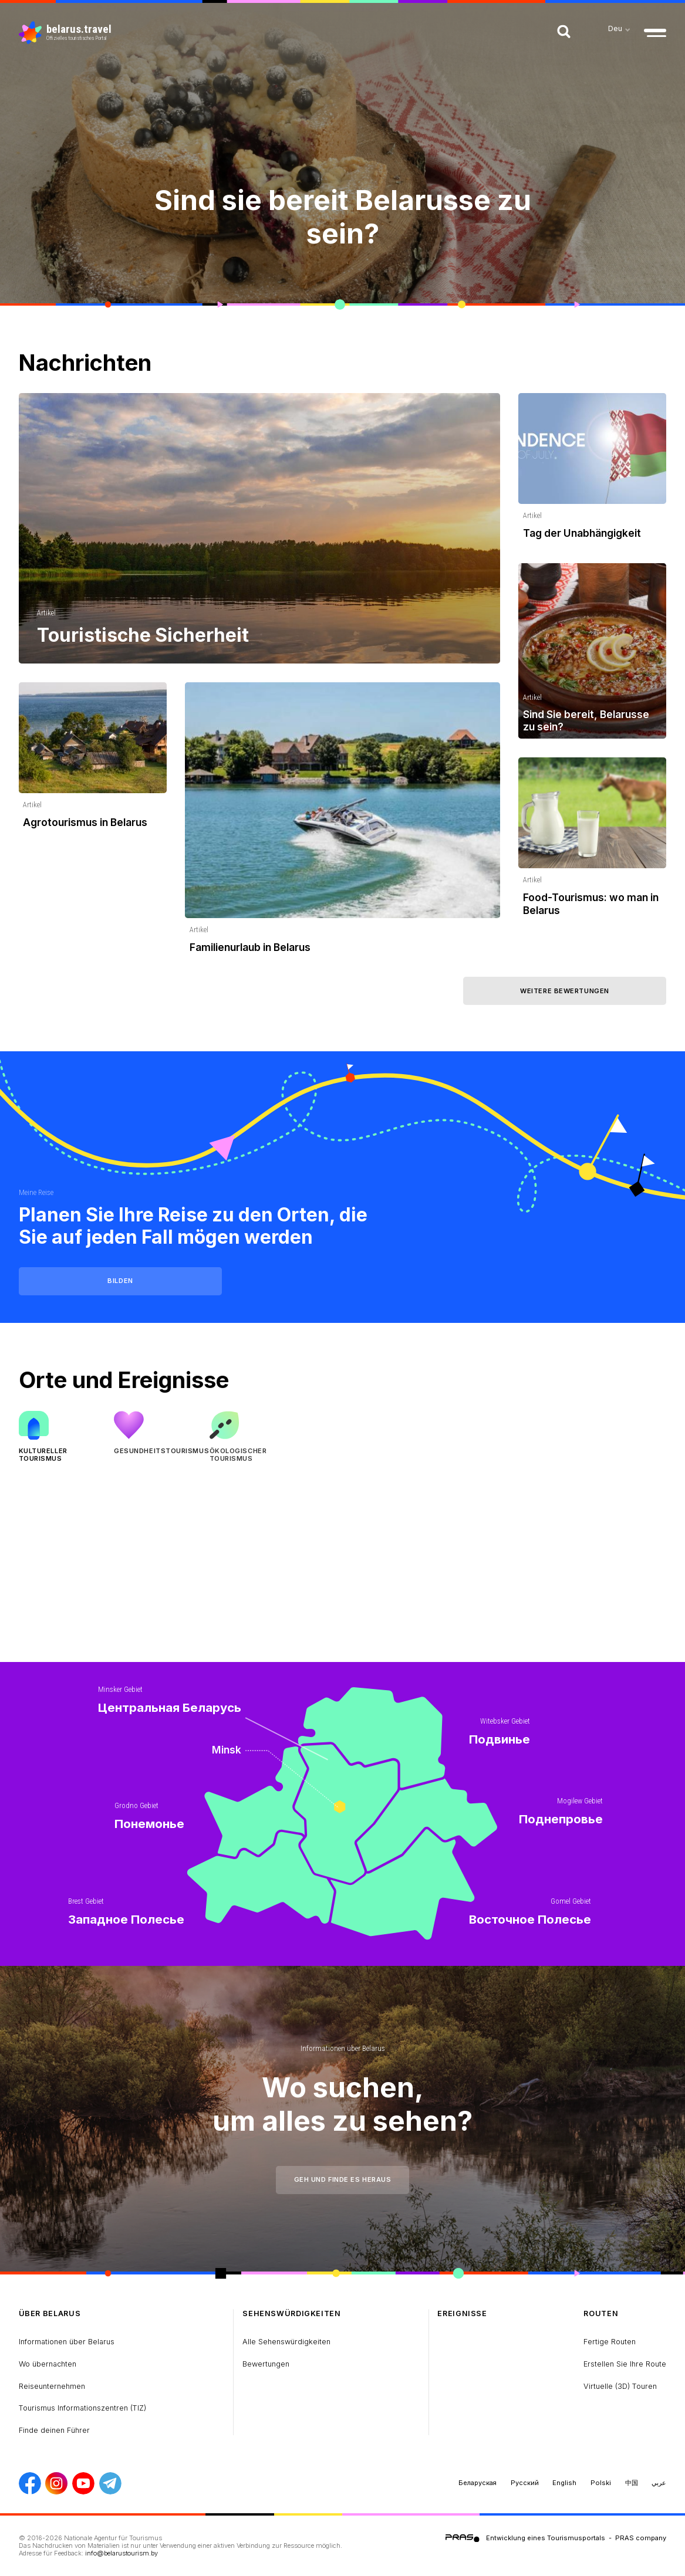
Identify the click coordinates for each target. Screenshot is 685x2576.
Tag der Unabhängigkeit (582, 533)
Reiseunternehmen (52, 2386)
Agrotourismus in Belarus (85, 822)
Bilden (120, 1281)
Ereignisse (462, 2313)
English (564, 2483)
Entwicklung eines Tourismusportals (545, 2538)
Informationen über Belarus (343, 2048)
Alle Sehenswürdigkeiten (286, 2341)
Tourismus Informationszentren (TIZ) (82, 2408)
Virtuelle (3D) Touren (620, 2386)
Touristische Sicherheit (143, 635)
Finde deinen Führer (54, 2430)
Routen (600, 2313)
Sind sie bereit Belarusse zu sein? (342, 216)
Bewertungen (265, 2364)
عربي (659, 2483)
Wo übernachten (47, 2364)
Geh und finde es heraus (343, 2179)
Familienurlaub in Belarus (250, 947)
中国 (631, 2483)
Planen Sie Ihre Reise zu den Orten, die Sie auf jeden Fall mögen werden (193, 1226)
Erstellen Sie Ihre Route (624, 2364)
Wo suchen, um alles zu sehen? (342, 2103)
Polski (600, 2483)
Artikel (46, 612)
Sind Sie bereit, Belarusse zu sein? (586, 720)
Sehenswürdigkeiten (291, 2313)
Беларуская (477, 2483)
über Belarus (50, 2313)
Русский (525, 2483)
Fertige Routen (609, 2341)
